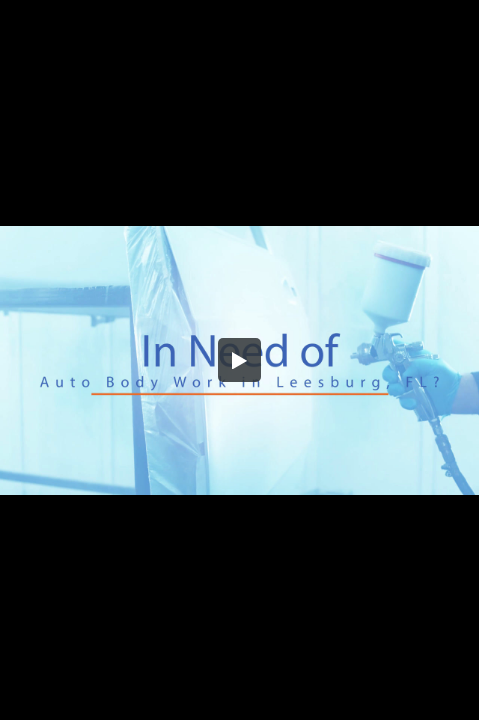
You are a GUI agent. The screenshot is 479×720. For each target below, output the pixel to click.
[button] (240, 360)
